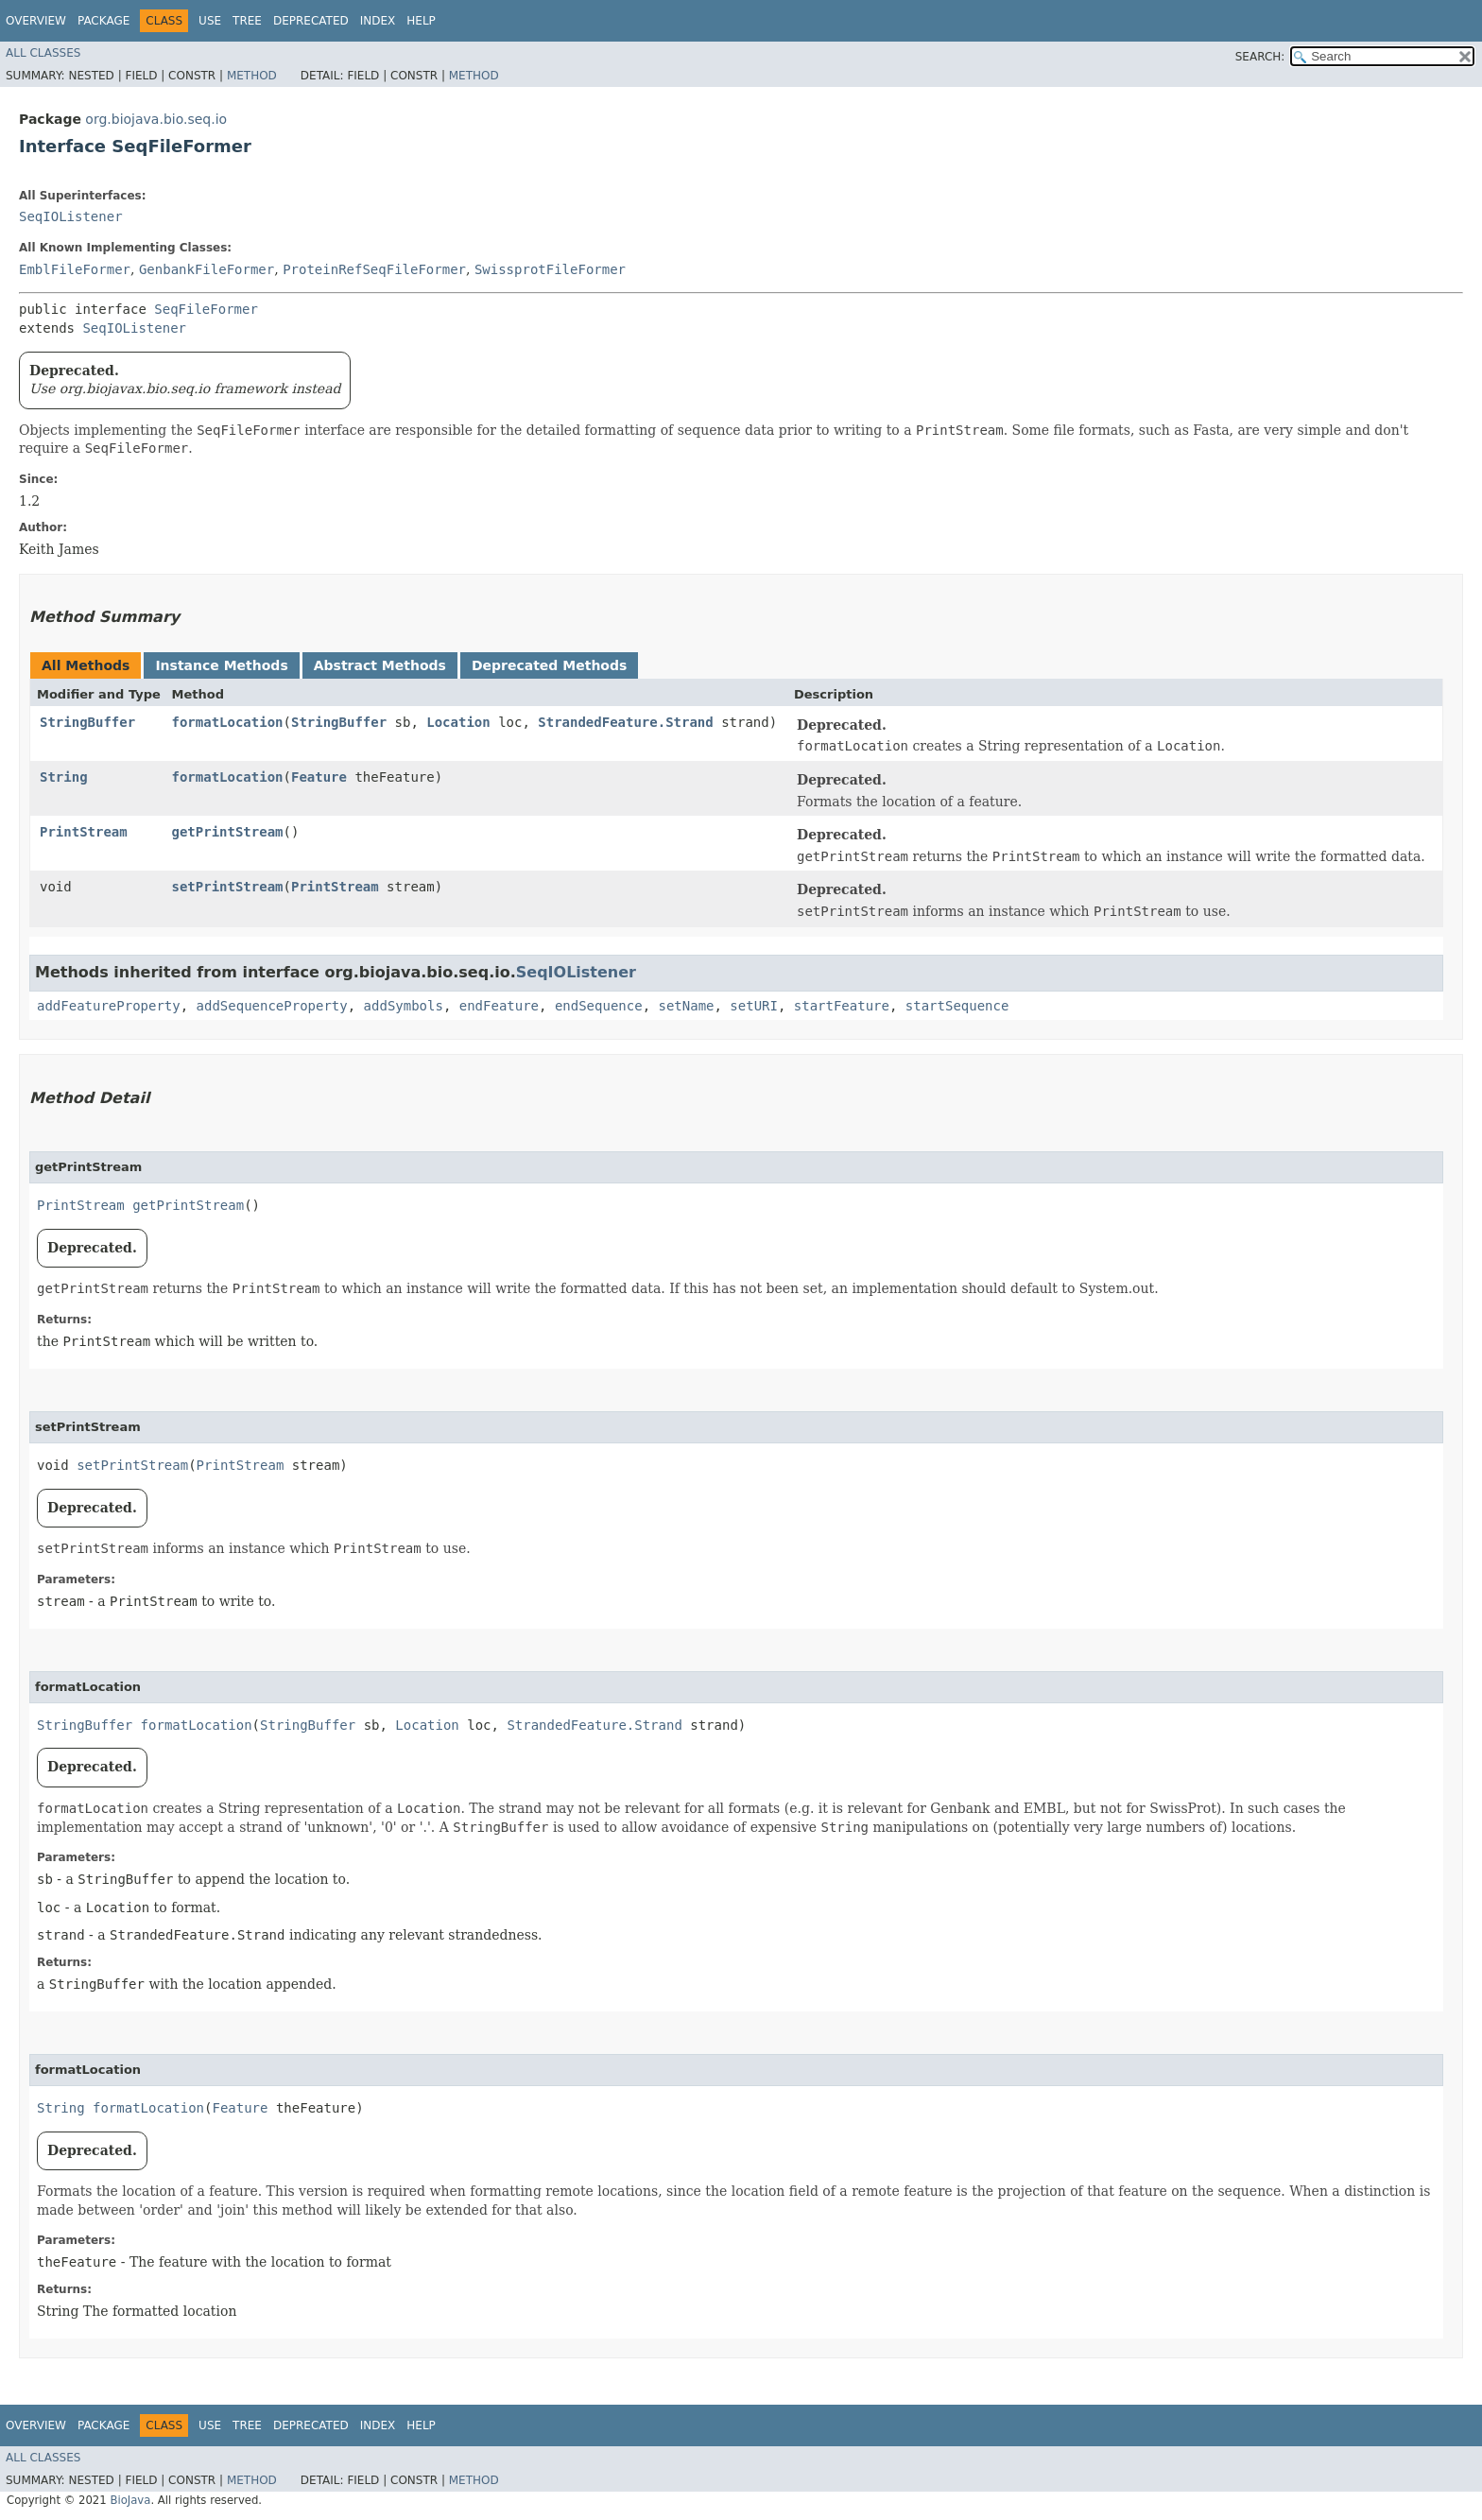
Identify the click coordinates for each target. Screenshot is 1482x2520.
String (64, 777)
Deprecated (311, 20)
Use (209, 20)
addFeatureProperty (109, 1005)
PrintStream (84, 831)
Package (103, 20)
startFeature (841, 1005)
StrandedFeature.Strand (625, 722)
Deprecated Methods (549, 665)
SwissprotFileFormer (550, 269)
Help (421, 20)
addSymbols (403, 1005)
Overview (36, 20)
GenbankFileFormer (206, 269)
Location (458, 722)
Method (252, 75)
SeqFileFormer (206, 309)
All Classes (43, 53)
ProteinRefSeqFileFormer (374, 269)
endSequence (599, 1005)
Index (378, 20)
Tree (247, 20)
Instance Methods (221, 665)
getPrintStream (228, 831)
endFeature (499, 1005)
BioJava (130, 2500)
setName (686, 1005)
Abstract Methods (380, 665)
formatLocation (228, 722)
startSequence (957, 1005)
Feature (319, 777)
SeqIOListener (71, 216)
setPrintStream (228, 886)
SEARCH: (1260, 56)
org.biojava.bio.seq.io (156, 119)
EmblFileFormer (74, 269)
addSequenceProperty (272, 1005)
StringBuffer (87, 722)
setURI (754, 1005)
